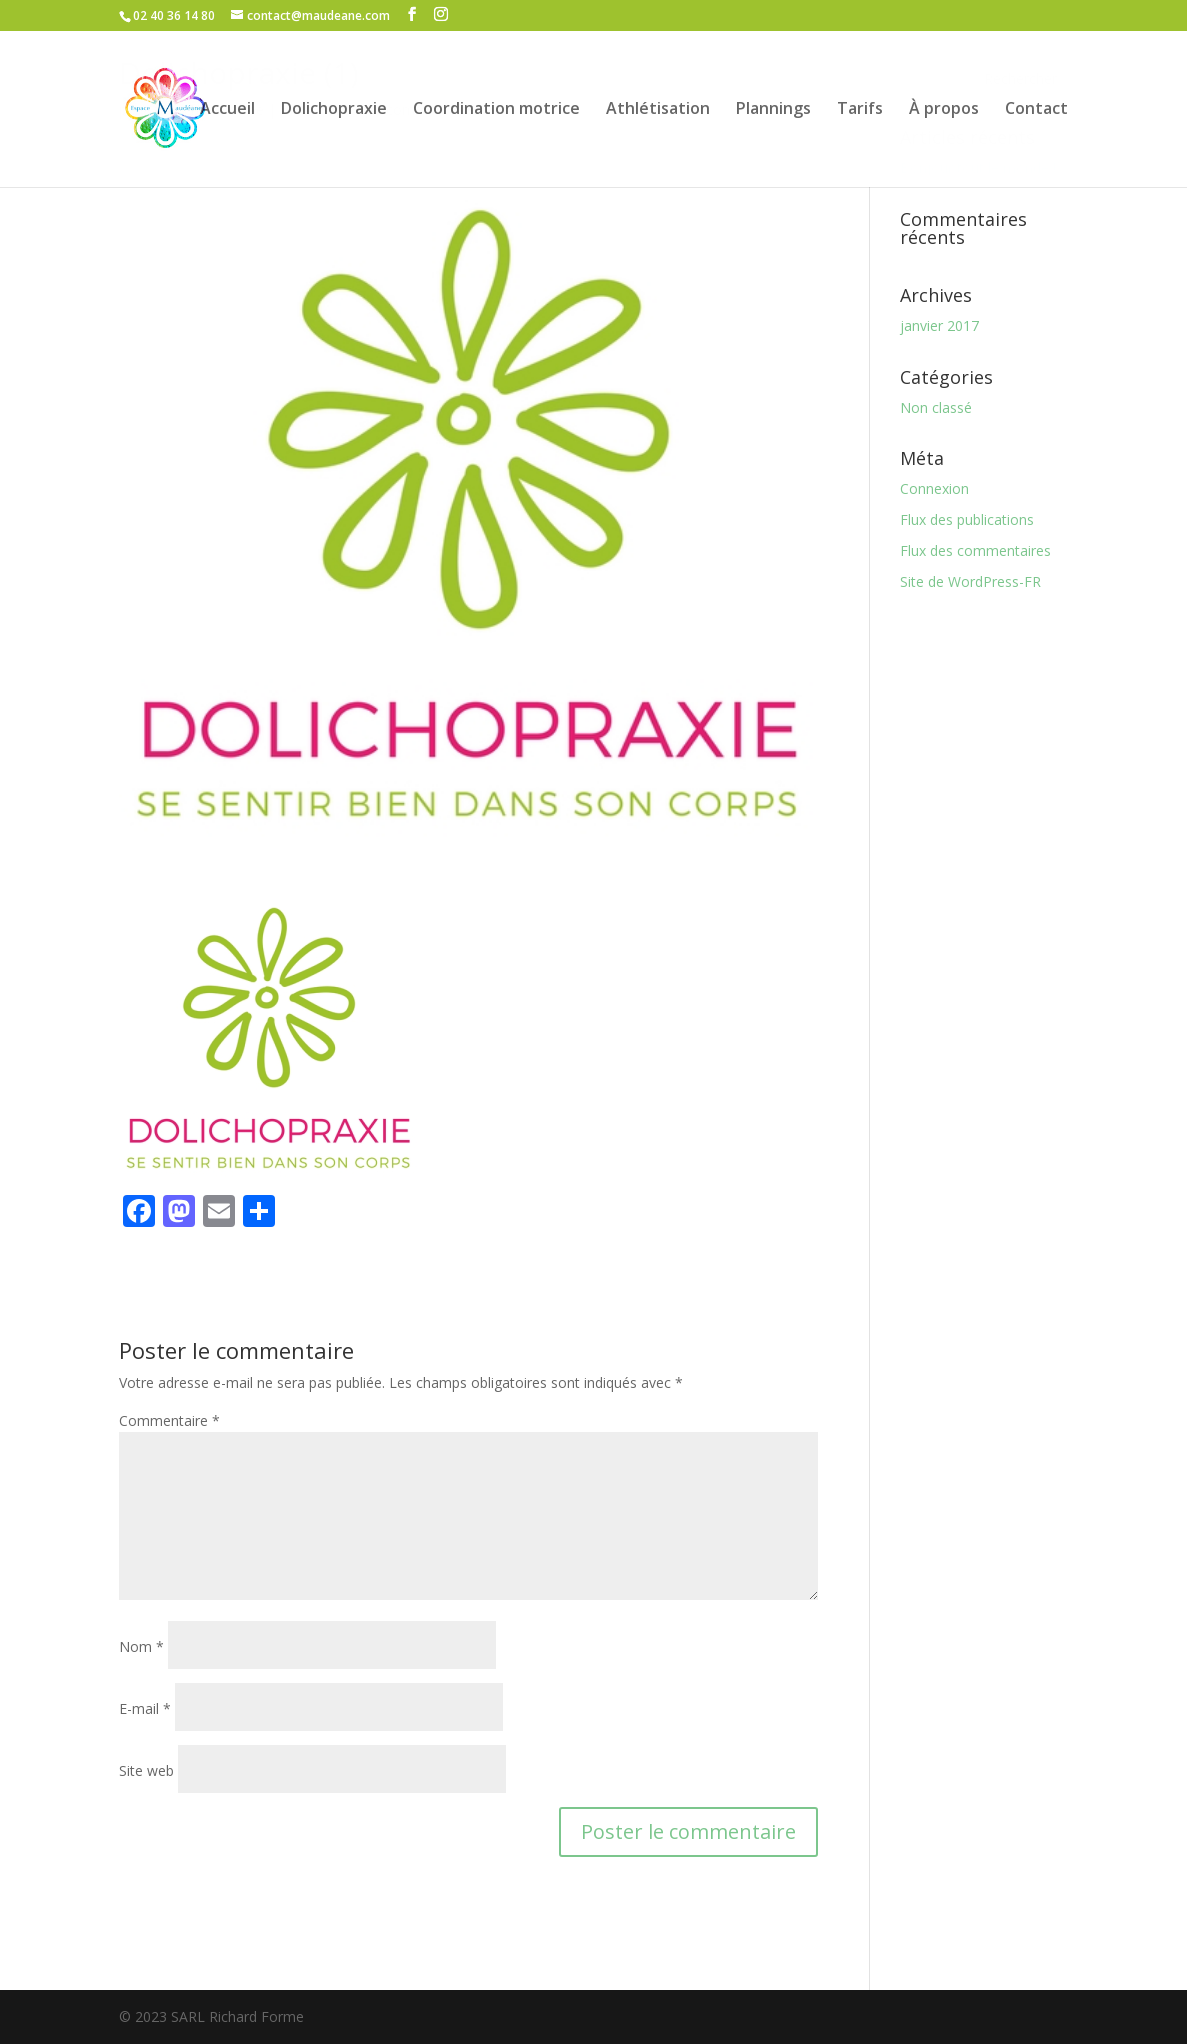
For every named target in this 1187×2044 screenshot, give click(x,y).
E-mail (145, 1708)
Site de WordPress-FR (970, 581)
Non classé (936, 407)
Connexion (934, 488)
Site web (146, 1770)
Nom (141, 1646)
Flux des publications (967, 519)
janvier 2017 (939, 325)
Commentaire (169, 1420)
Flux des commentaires (975, 550)
